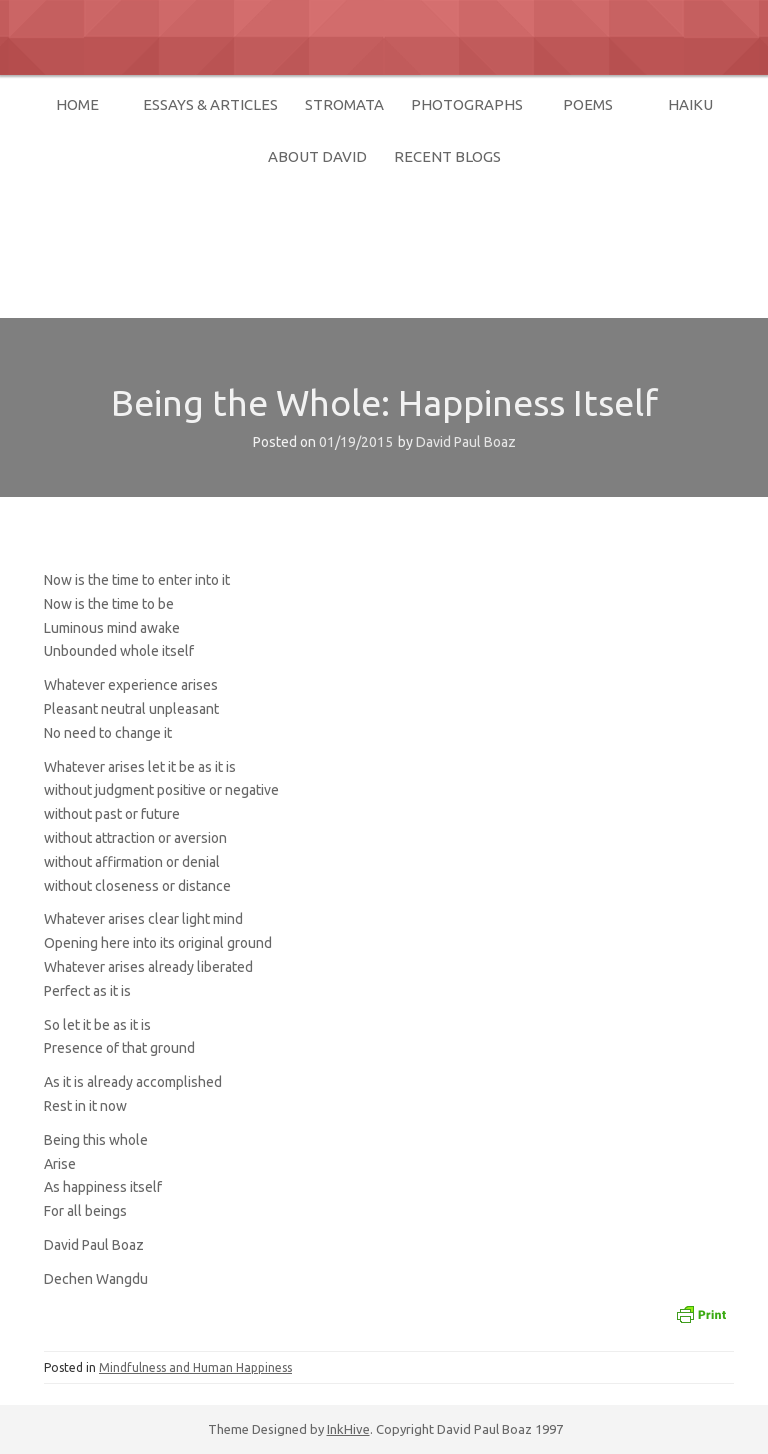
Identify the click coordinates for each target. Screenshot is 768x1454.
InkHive (348, 1429)
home (77, 104)
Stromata (344, 104)
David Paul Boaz (192, 236)
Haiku (690, 104)
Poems (588, 104)
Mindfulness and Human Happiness (195, 1367)
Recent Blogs (447, 156)
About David (317, 156)
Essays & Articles (210, 104)
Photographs (467, 104)
